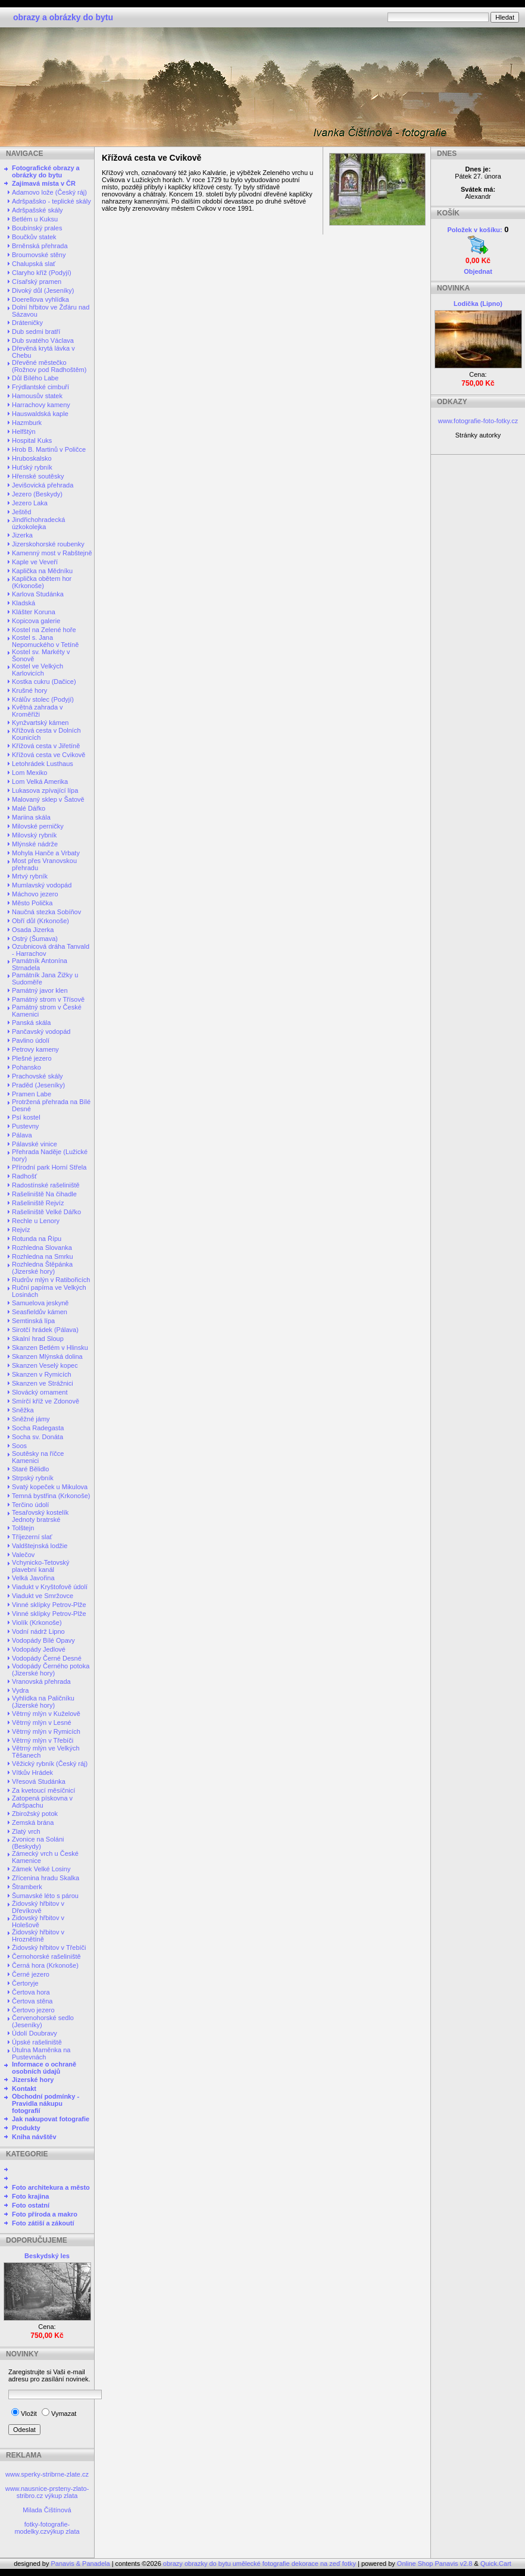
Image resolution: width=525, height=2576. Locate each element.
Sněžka (23, 1410)
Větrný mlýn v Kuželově (46, 1713)
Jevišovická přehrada (42, 485)
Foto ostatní (30, 2205)
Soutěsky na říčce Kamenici (38, 1457)
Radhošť (24, 1176)
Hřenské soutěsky (38, 476)
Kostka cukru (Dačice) (44, 681)
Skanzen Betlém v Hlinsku (50, 1347)
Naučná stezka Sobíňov (46, 911)
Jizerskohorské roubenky (48, 544)
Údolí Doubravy (34, 2033)
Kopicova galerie (36, 620)
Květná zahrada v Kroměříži (37, 711)
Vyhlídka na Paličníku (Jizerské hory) (43, 1702)
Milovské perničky (38, 826)
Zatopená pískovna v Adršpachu (42, 1802)
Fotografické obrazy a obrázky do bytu (46, 171)
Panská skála (31, 1022)
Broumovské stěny (38, 254)
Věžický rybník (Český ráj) (50, 1763)
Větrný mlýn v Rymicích (46, 1731)
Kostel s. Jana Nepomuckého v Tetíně (45, 641)
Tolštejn (23, 1527)
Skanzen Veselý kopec (45, 1365)
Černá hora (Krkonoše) (45, 1965)
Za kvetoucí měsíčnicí (43, 1790)
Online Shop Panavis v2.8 (435, 2563)
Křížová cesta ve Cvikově (49, 754)
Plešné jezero (32, 1058)
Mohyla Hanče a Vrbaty (46, 852)
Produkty (26, 2127)
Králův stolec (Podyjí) (43, 699)
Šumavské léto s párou (45, 1895)
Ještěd (21, 511)
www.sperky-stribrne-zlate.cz (47, 2474)
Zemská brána (33, 1822)
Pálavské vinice (34, 1144)
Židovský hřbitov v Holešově (38, 1921)
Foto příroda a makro (44, 2214)
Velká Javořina (33, 1577)
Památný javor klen (40, 990)
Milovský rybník (34, 835)
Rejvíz (21, 1229)
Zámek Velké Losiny (41, 1868)
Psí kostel (26, 1117)
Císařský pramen (36, 281)
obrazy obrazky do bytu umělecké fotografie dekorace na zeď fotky (260, 2563)
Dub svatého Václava (43, 340)
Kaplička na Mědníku (42, 570)
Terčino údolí (30, 1504)
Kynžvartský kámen (40, 722)
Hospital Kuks (32, 440)
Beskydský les (47, 2255)
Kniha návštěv (34, 2136)
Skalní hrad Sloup (38, 1338)
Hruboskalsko (32, 458)
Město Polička (32, 902)
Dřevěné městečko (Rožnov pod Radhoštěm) (49, 366)
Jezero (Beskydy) (37, 494)
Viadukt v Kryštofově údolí (50, 1586)
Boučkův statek (34, 236)
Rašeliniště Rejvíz (38, 1202)
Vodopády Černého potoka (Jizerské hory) (50, 1669)
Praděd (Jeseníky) (38, 1085)
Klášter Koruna (33, 611)
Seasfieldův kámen (39, 1311)
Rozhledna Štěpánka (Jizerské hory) (42, 1268)
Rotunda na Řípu (36, 1238)
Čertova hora (31, 1992)
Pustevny (25, 1126)
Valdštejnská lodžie (39, 1545)
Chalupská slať (33, 263)
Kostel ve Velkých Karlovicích (37, 669)
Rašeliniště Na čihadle (44, 1194)
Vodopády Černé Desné (47, 1658)
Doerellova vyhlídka (40, 299)
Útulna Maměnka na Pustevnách (41, 2053)
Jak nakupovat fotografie (50, 2118)
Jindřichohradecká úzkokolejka (38, 523)
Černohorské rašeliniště (46, 1956)
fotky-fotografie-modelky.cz (42, 2528)
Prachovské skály (37, 1076)
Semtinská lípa (33, 1320)
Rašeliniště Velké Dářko (46, 1211)
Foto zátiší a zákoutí (43, 2223)
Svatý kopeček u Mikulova (50, 1486)
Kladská (23, 603)
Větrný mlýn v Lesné (41, 1722)
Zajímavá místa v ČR (44, 183)
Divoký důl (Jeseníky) (43, 290)
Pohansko (26, 1067)
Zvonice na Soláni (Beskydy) (38, 1843)
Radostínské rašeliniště (46, 1185)
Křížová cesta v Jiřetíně (46, 745)
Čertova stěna (32, 2001)
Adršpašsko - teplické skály (51, 201)
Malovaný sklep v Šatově (48, 799)
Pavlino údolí (30, 1040)
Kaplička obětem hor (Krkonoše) (41, 582)
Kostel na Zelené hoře (44, 629)
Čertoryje (25, 1983)
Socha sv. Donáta (37, 1436)
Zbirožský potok (35, 1813)
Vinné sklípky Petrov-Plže (49, 1604)
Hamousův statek (37, 395)
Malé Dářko (28, 808)
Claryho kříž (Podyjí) (41, 272)
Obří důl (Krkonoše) (40, 920)
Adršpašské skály (37, 210)
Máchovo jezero (35, 894)
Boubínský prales (37, 228)
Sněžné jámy (31, 1419)
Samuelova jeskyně (40, 1302)
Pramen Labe (31, 1094)
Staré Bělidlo (30, 1469)
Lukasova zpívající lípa (45, 790)
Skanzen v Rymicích (41, 1374)
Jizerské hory (33, 2079)
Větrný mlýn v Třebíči (42, 1740)
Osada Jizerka (33, 929)
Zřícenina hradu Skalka (45, 1877)
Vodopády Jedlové (38, 1649)
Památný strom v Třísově (48, 999)
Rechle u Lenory (36, 1220)
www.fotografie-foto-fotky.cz (478, 420)
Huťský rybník (32, 467)
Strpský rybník (33, 1477)
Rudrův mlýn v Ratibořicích (51, 1279)
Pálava (22, 1135)
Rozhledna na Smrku (42, 1256)
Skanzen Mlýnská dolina (47, 1356)
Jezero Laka (30, 503)
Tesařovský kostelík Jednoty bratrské (40, 1516)
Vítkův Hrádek (32, 1772)
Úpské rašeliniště (37, 2042)
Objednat (478, 271)
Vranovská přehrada (41, 1681)
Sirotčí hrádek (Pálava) (45, 1329)
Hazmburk (27, 422)
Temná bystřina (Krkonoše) (51, 1495)
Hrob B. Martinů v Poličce (49, 449)
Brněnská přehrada (40, 245)
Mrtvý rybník (30, 876)
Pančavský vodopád (41, 1031)
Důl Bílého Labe (35, 378)
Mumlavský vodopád (41, 885)
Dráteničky (27, 322)
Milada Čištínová (47, 2510)
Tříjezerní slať (32, 1536)
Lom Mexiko (29, 772)
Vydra (20, 1690)
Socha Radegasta (38, 1427)
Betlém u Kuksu (35, 219)
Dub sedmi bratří (36, 331)
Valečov (23, 1554)
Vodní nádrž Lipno (38, 1631)
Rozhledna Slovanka (42, 1247)
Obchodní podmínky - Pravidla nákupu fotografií (45, 2103)
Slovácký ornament (40, 1392)
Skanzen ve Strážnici (42, 1383)
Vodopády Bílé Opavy (43, 1640)
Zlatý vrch (26, 1831)
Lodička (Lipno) (478, 303)
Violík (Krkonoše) (37, 1622)
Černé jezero (30, 1974)
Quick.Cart (495, 2563)
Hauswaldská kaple (40, 413)
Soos (19, 1445)
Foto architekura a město (51, 2187)
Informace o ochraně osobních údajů (44, 2068)
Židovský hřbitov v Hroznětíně (38, 1935)
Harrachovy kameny (41, 404)
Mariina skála (31, 817)
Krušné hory (29, 690)
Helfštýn (24, 431)
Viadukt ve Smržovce (42, 1595)
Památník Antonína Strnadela (39, 964)
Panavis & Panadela (81, 2563)
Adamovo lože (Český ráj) (49, 192)
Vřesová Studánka (38, 1781)
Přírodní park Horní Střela (49, 1167)
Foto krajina (30, 2196)
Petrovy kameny (35, 1049)
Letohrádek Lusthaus (42, 763)
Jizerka (22, 535)
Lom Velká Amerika (40, 781)
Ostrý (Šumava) (35, 938)
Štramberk (27, 1886)
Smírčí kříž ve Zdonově (45, 1401)
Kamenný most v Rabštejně (52, 553)
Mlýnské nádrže (35, 844)
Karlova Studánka (38, 594)
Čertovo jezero (33, 2010)
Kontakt (24, 2088)
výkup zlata (61, 2495)
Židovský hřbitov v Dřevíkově (38, 1907)
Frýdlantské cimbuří (40, 386)
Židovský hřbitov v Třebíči (49, 1947)
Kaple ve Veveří (35, 561)
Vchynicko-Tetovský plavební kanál (41, 1566)
